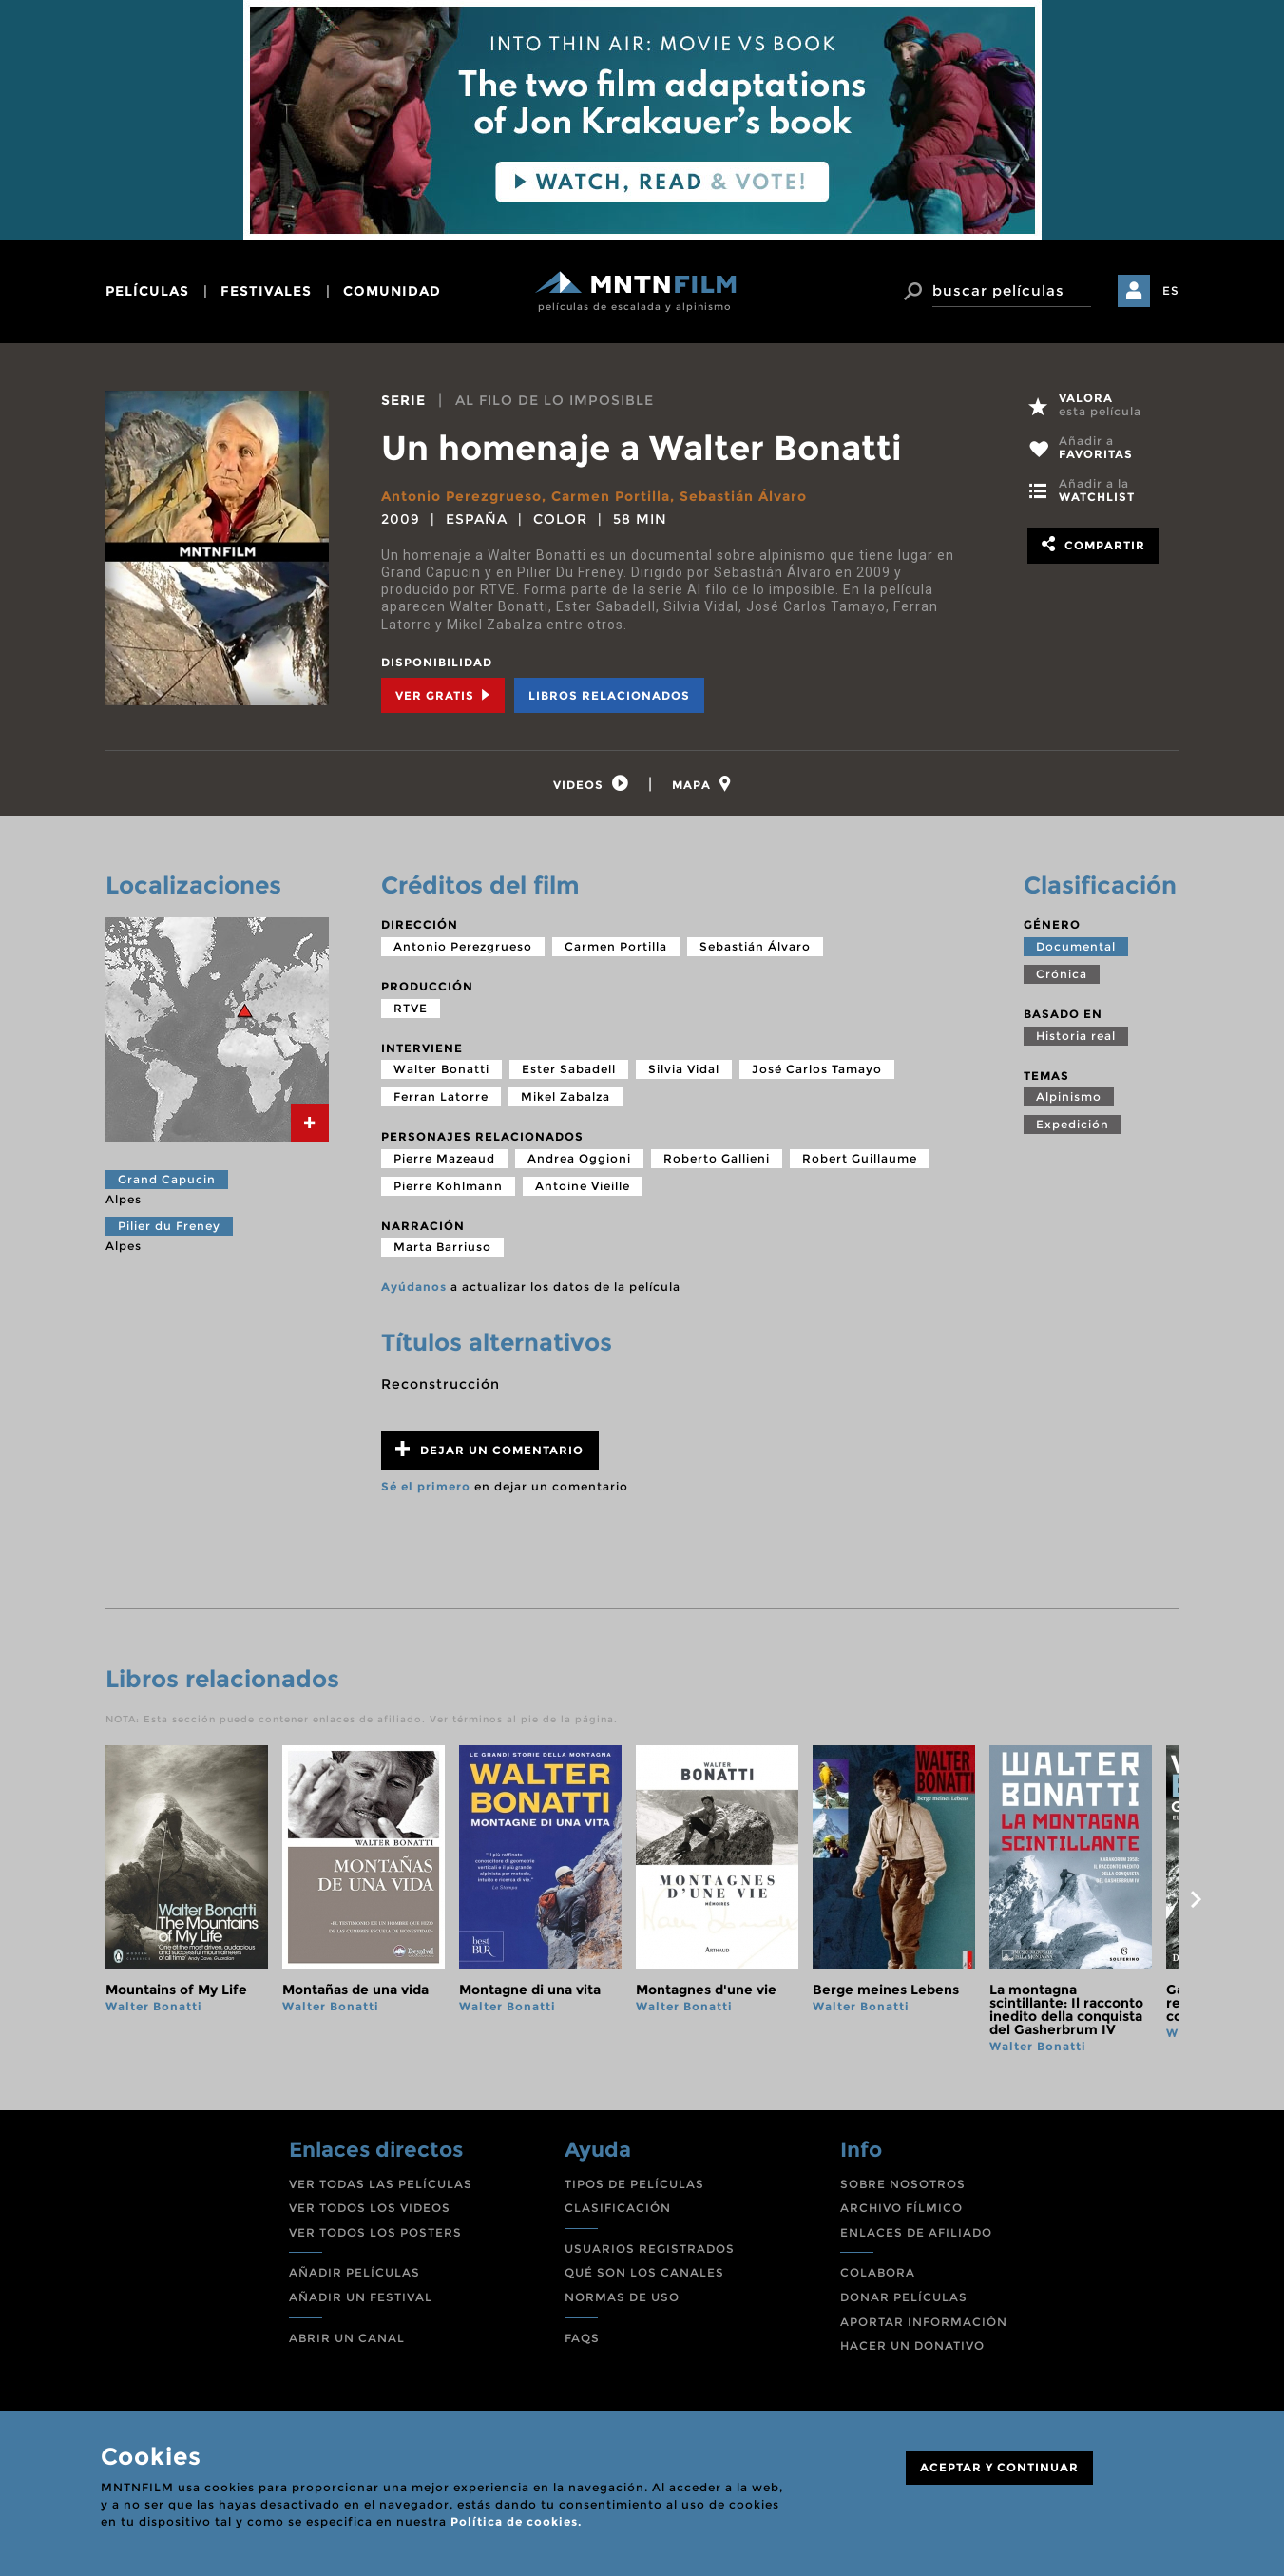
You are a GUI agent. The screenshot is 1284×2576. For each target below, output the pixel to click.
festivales (266, 290)
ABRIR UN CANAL (347, 2338)
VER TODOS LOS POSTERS (375, 2232)
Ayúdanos (414, 1286)
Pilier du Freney (169, 1226)
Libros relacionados (609, 695)
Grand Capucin (167, 1179)
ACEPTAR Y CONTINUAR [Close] (999, 2467)
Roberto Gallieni (716, 1158)
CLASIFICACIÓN (618, 2208)
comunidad (392, 290)
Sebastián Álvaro (743, 496)
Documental (1076, 946)
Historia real (1076, 1035)
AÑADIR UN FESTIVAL (360, 2297)
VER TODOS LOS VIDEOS (369, 2208)
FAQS (582, 2338)
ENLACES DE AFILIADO (916, 2232)
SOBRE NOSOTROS (903, 2184)
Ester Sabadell (569, 1069)
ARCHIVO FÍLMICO (901, 2208)
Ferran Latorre (441, 1096)
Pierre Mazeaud (444, 1158)
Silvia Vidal (683, 1069)
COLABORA (877, 2272)
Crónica (1061, 974)
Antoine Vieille (582, 1186)
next (1196, 1899)
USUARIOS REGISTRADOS (650, 2248)
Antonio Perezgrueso (461, 496)
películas (147, 290)
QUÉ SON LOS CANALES (644, 2272)
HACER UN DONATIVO (912, 2345)
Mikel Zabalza (565, 1096)
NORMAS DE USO (622, 2297)
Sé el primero (425, 1486)
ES (1170, 290)
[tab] (591, 783)
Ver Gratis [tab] (442, 695)
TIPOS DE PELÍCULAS (634, 2184)
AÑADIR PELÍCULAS (354, 2272)
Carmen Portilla (610, 496)
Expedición (1072, 1124)
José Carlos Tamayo (817, 1069)
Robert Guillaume (859, 1158)
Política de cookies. (516, 2521)
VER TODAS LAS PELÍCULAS (380, 2184)
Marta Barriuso (442, 1247)
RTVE (410, 1008)
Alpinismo (1069, 1096)
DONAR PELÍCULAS (904, 2297)
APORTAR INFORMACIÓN (923, 2322)
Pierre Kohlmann (448, 1186)
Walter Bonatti (441, 1069)
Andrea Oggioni (579, 1158)
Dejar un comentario (489, 1449)
